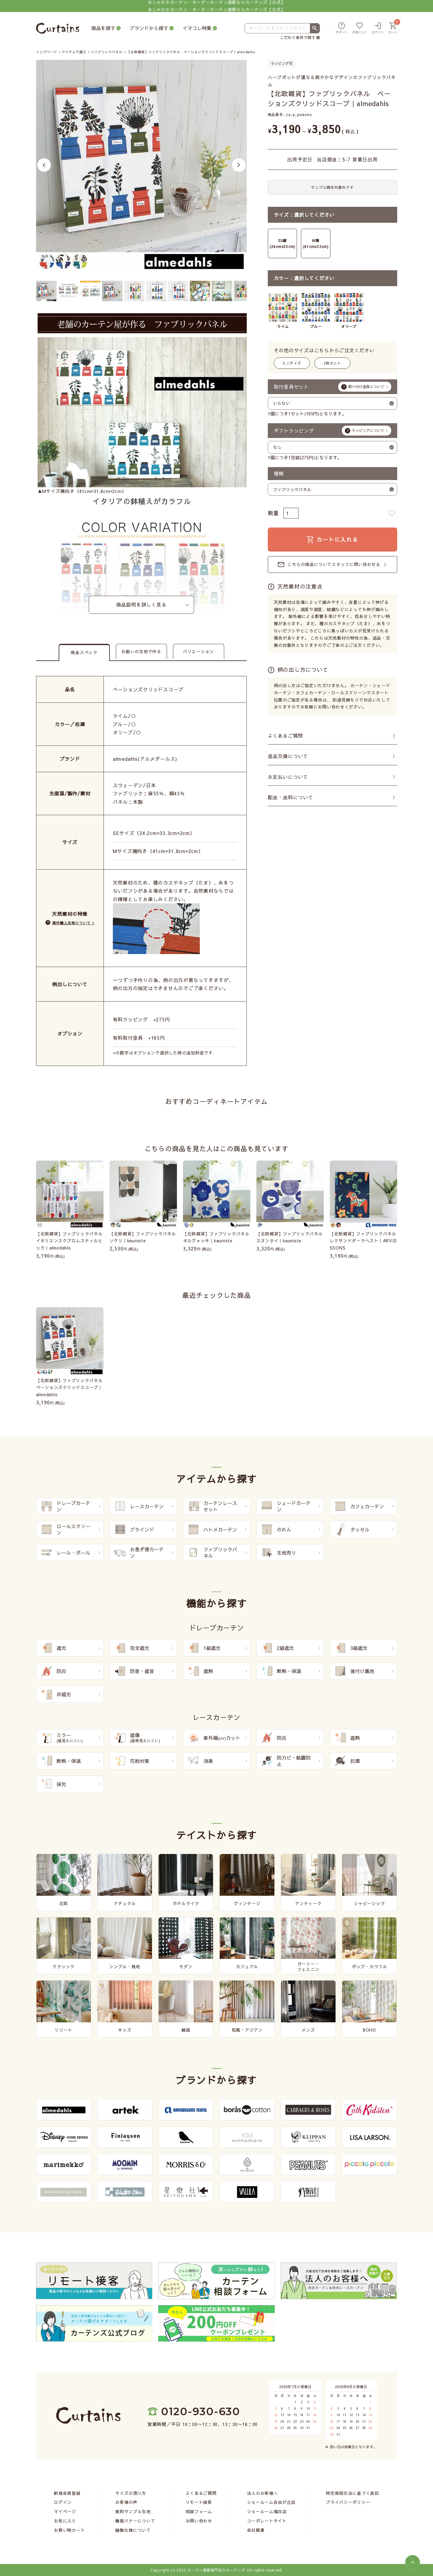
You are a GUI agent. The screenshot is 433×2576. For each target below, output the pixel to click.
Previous (44, 165)
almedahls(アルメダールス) (145, 758)
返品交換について (288, 756)
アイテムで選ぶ (74, 52)
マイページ (65, 2511)
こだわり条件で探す (297, 37)
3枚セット (332, 363)
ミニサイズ (291, 363)
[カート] (392, 28)
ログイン (63, 2502)
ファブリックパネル (106, 52)
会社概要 (256, 2530)
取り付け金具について (366, 386)
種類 (279, 473)
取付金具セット (332, 386)
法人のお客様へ (262, 2493)
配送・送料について (290, 797)
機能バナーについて (135, 2521)
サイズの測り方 (130, 2493)
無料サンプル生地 (133, 2511)
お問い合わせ (199, 2521)
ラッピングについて (368, 430)
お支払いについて (288, 776)
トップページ (46, 52)
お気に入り (65, 2521)
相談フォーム (199, 2511)
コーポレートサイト (267, 2521)
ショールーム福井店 (267, 2511)
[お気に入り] (359, 28)
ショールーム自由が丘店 (271, 2502)
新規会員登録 (67, 2493)
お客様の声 (126, 2502)
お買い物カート (69, 2530)
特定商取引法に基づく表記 (352, 2493)
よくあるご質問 (285, 735)
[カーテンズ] (57, 28)
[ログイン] (378, 28)
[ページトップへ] (412, 2562)
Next (239, 165)
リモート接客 (199, 2502)
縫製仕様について (133, 2530)
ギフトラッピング (332, 430)
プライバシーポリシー (348, 2502)
